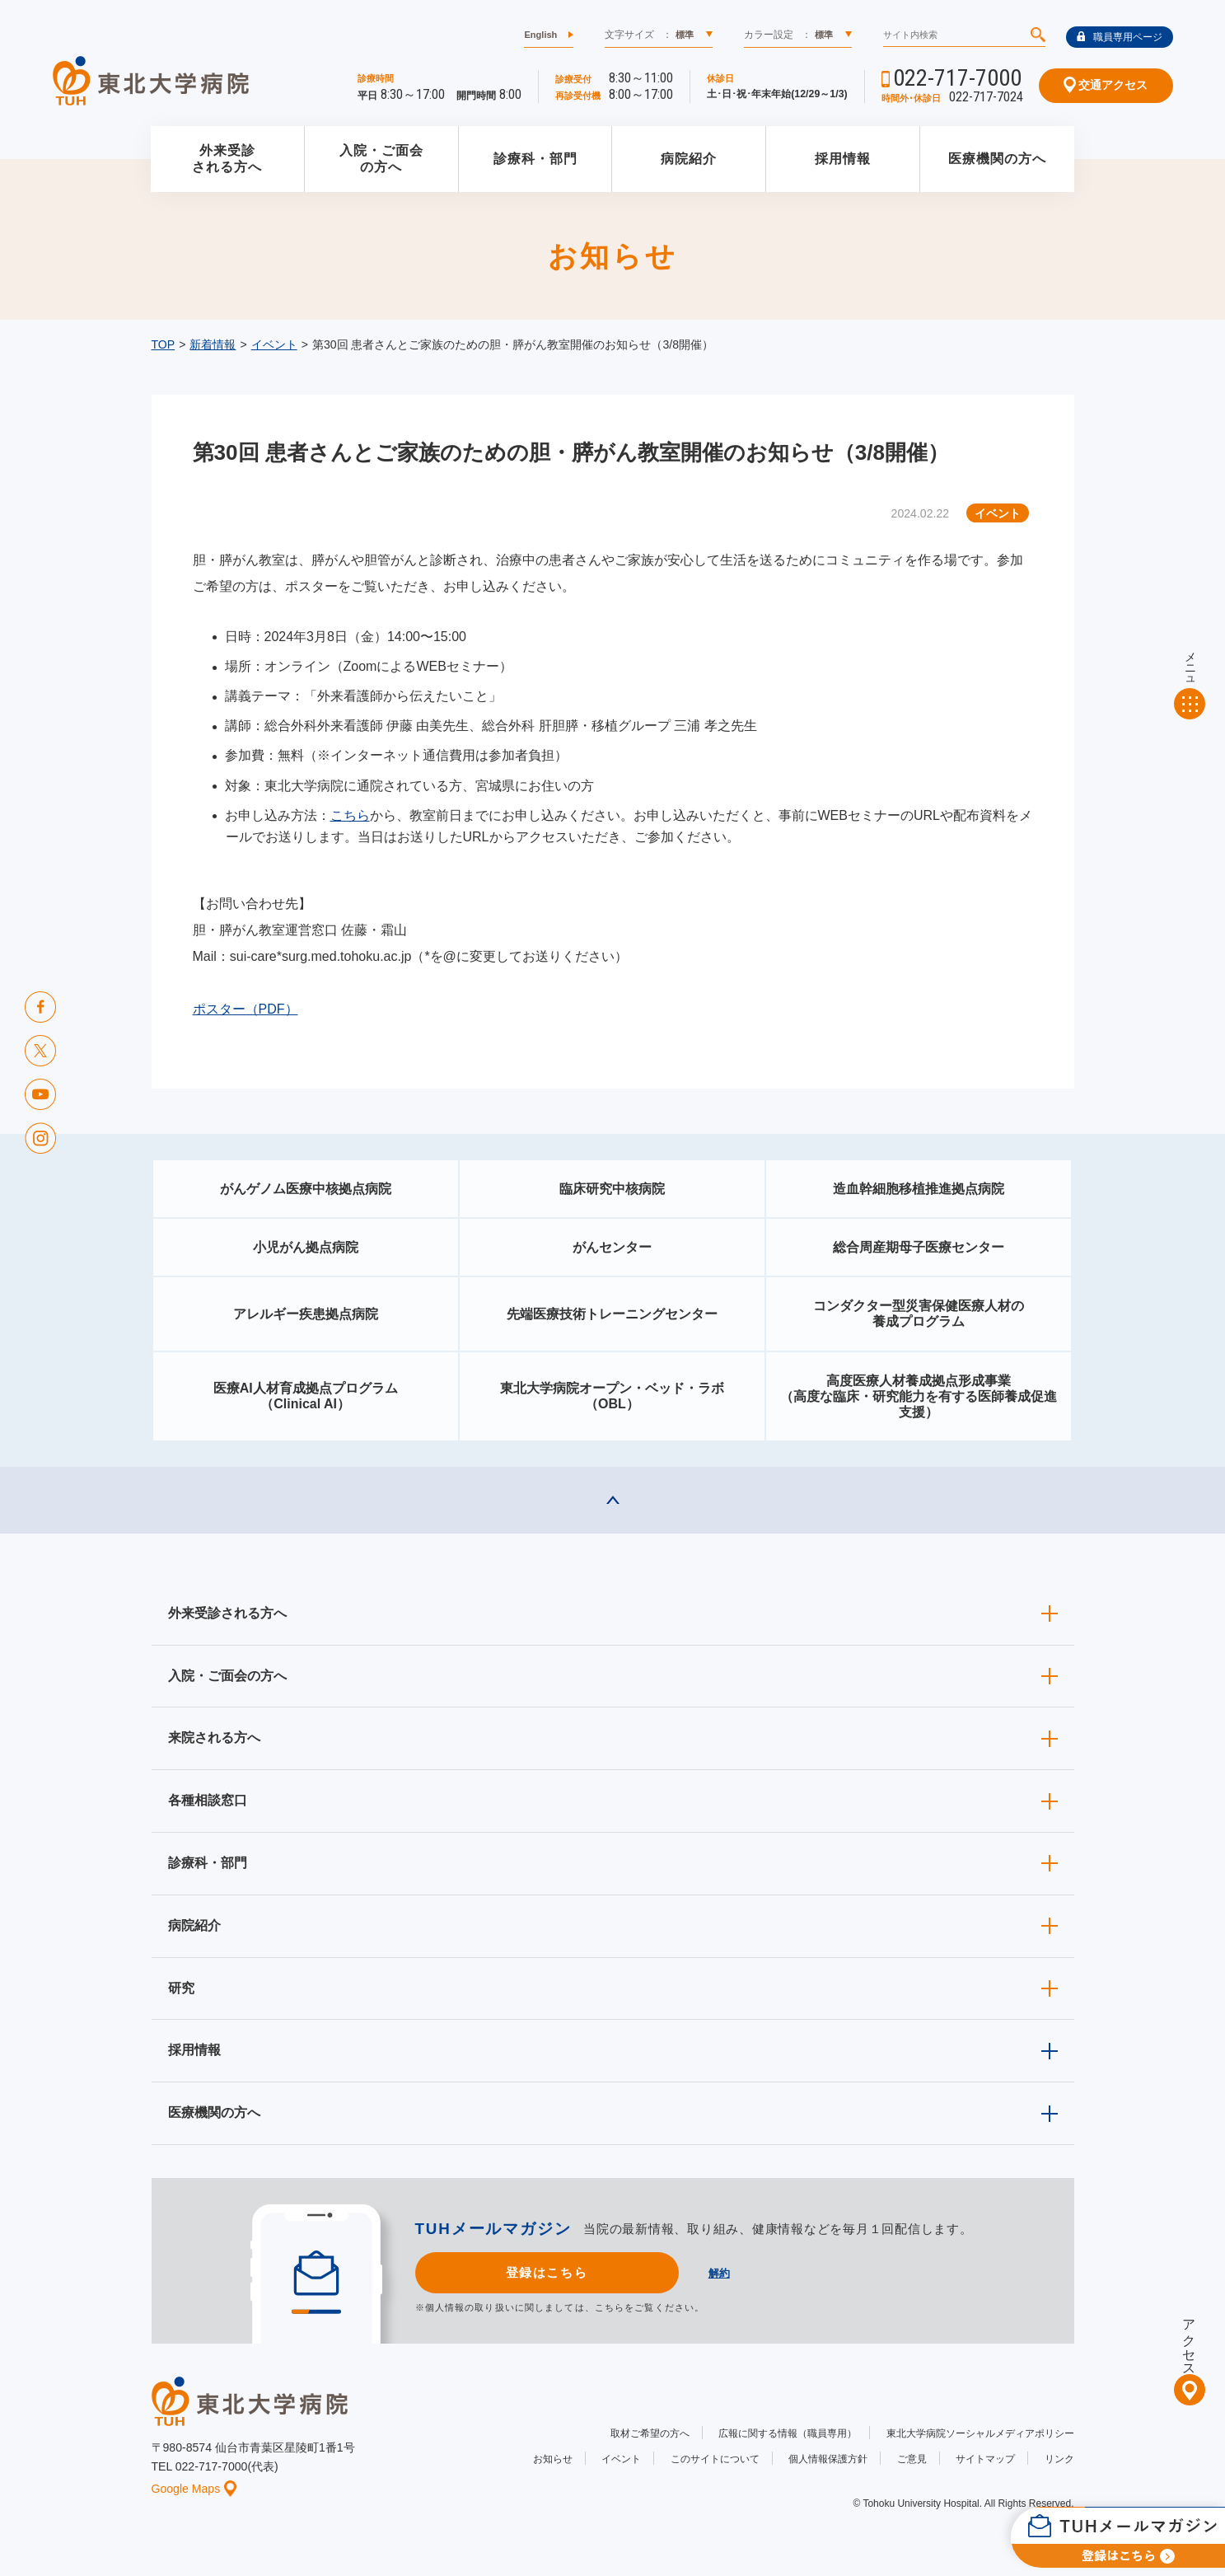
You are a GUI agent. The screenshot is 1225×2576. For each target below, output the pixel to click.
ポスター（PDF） (245, 1009)
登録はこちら (546, 2272)
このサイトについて (715, 2459)
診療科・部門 (535, 159)
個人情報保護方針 (827, 2459)
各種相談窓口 (207, 1800)
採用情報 (843, 159)
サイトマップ (985, 2459)
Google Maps (194, 2488)
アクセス (1189, 2340)
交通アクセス (1106, 85)
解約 (719, 2273)
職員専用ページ (1119, 37)
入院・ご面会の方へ (381, 159)
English (540, 35)
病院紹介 (689, 159)
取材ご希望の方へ (650, 2433)
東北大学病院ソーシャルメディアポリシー (980, 2433)
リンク (1059, 2459)
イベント (274, 344)
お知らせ (553, 2459)
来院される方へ (214, 1738)
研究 (181, 1988)
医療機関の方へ (997, 159)
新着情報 (212, 344)
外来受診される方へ (227, 159)
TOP (163, 344)
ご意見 (912, 2459)
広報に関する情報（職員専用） (787, 2433)
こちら (350, 815)
